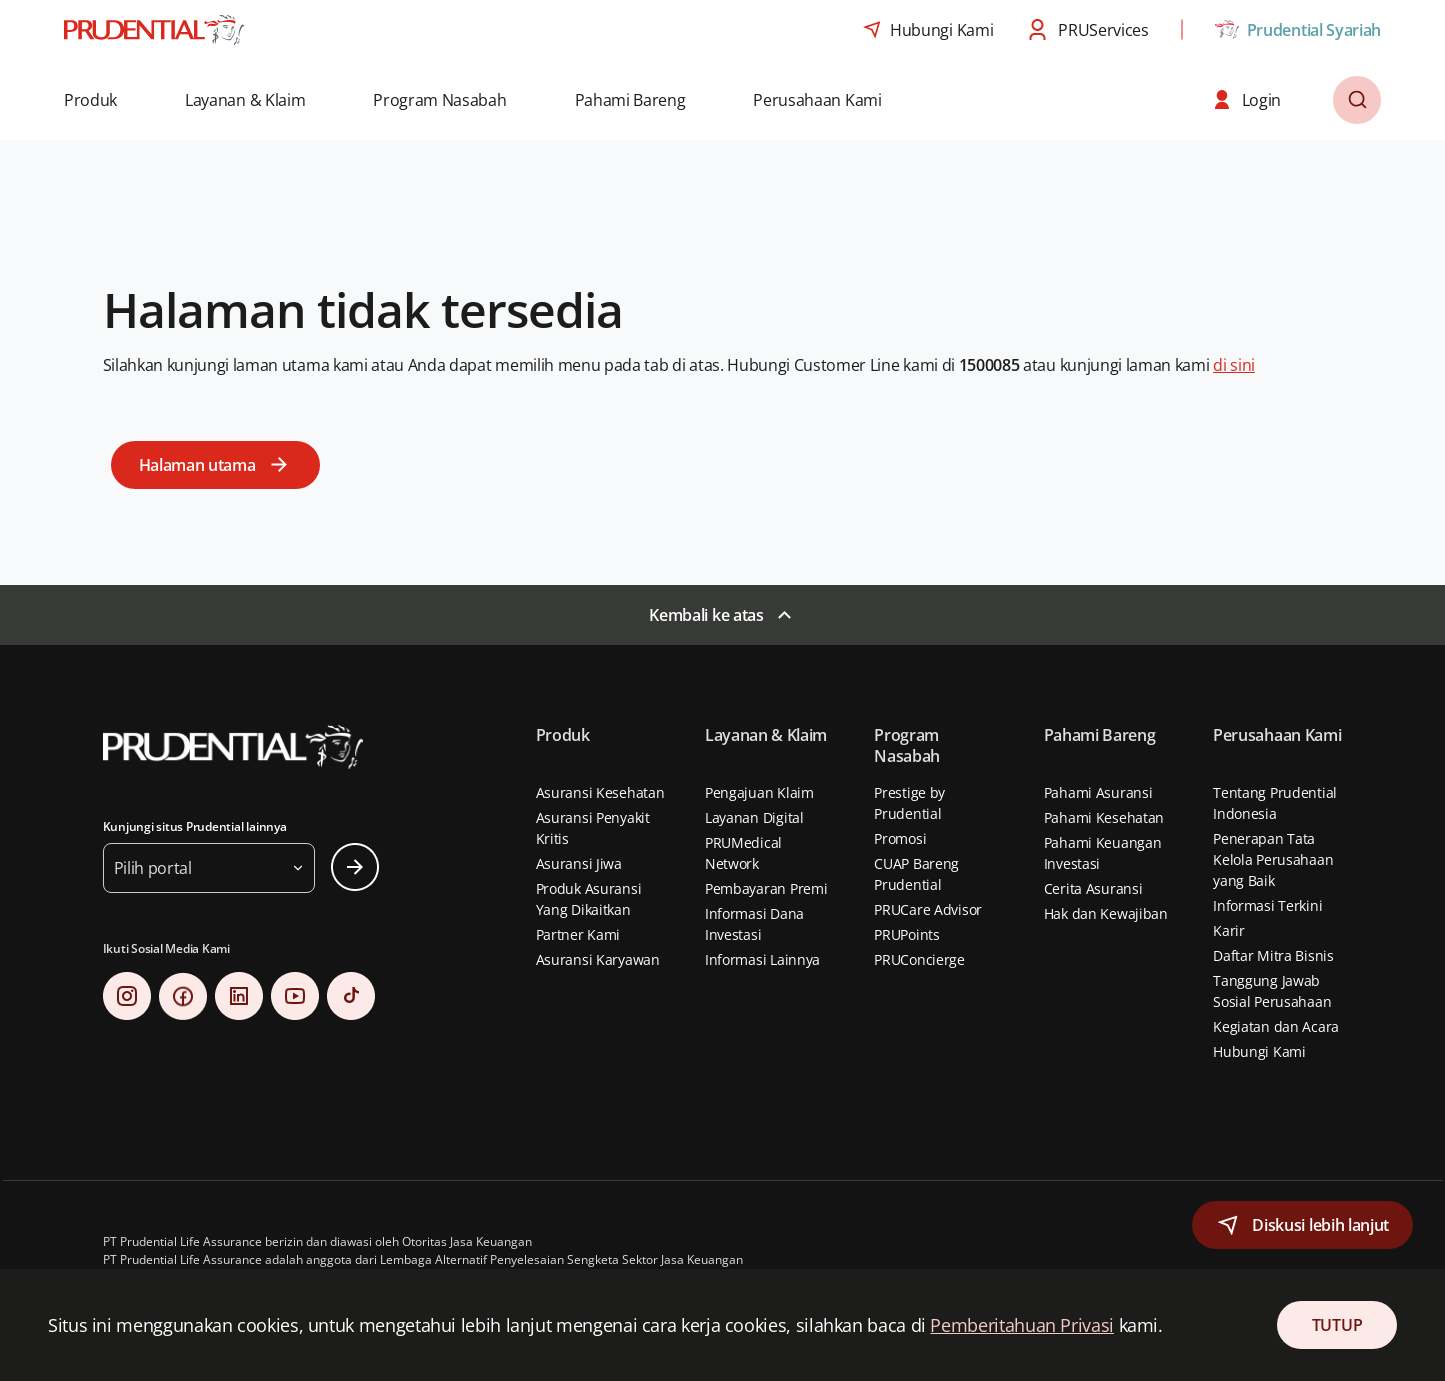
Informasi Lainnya (762, 959)
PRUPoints (906, 934)
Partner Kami (578, 934)
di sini (1234, 365)
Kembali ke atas (706, 615)
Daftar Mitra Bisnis (1273, 955)
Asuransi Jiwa (579, 863)
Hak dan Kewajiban (1106, 913)
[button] (104, 100)
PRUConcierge (919, 959)
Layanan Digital (754, 817)
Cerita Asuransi (1093, 888)
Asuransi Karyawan (598, 959)
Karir (1229, 930)
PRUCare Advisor (928, 909)
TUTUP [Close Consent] (1337, 1325)
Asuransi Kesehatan (600, 792)
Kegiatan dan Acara (1276, 1026)
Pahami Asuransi (1098, 792)
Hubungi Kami (1259, 1051)
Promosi (900, 838)
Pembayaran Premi (766, 888)
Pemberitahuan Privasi (1021, 1325)
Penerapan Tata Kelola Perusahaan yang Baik (1273, 859)
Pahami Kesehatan (1104, 817)
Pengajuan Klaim (759, 792)
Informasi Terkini (1267, 905)
